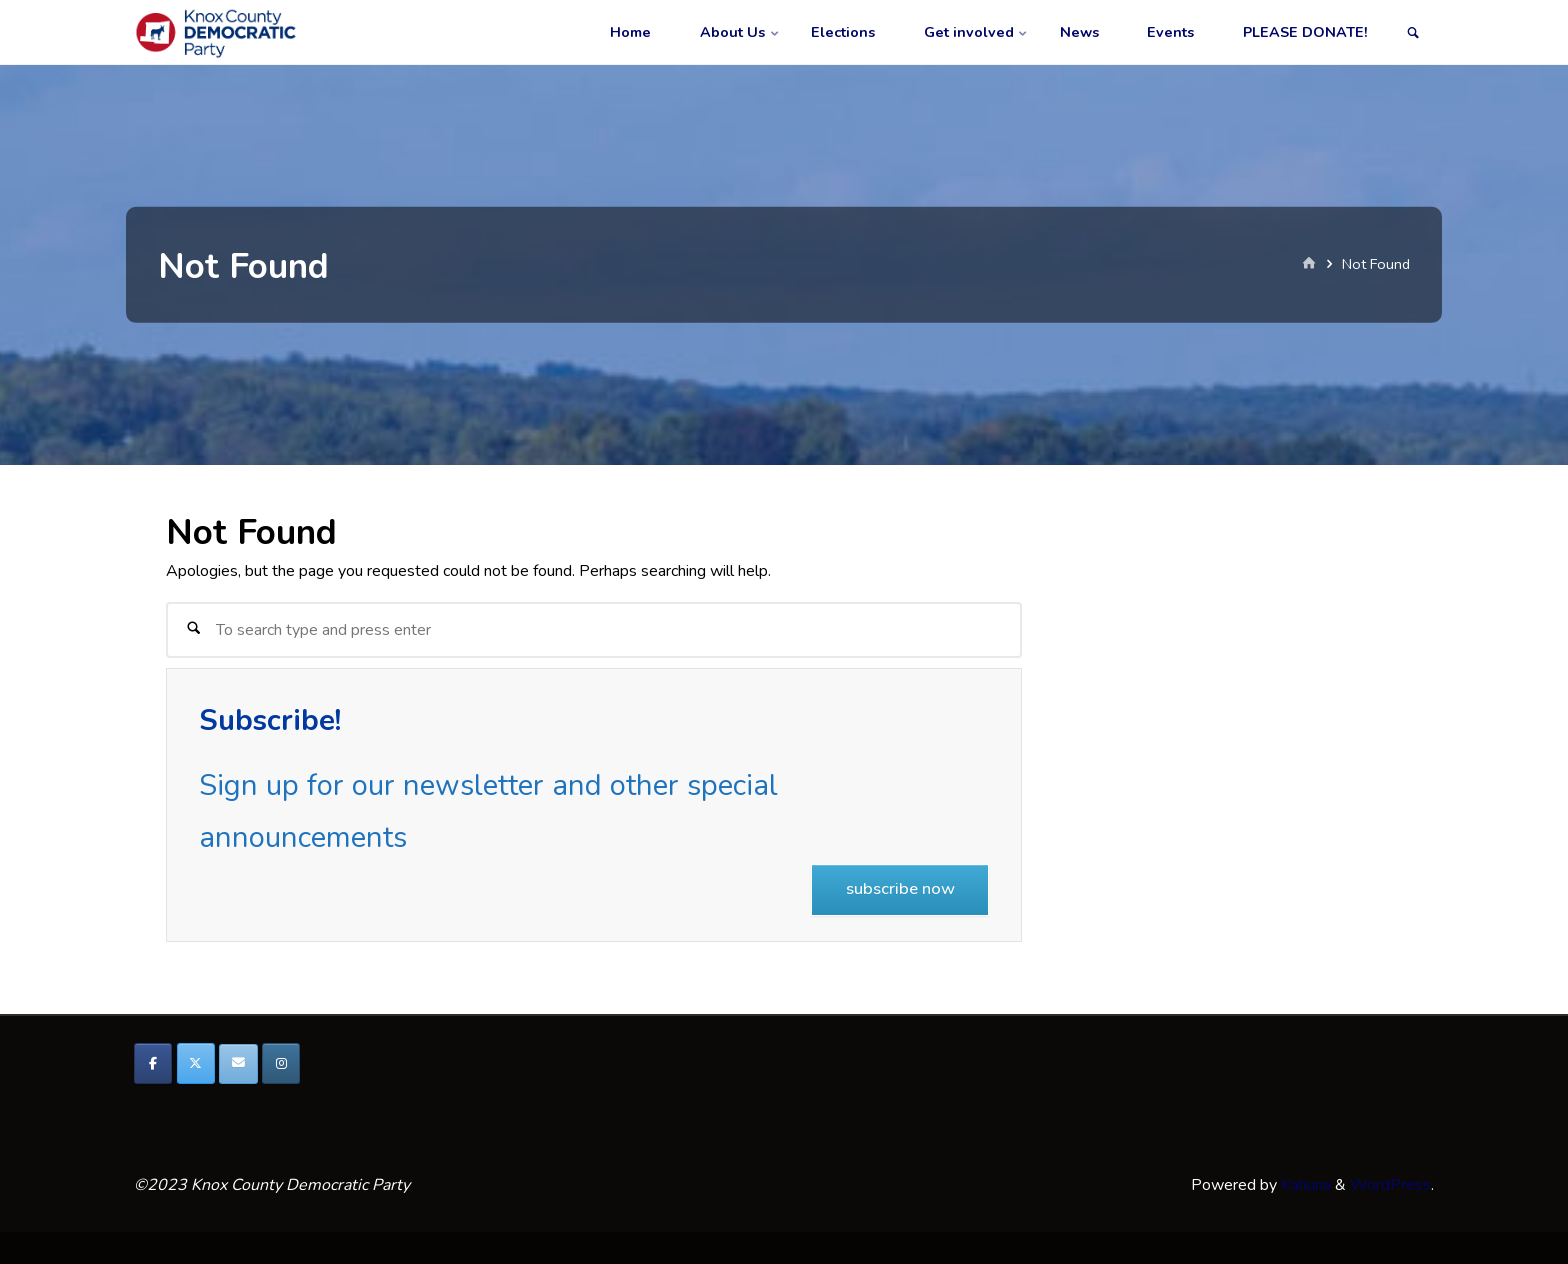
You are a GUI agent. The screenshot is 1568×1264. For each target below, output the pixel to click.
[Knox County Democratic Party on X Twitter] (196, 1063)
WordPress (1390, 1185)
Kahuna (1304, 1185)
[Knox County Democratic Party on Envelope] (238, 1064)
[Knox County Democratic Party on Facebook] (153, 1063)
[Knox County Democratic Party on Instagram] (281, 1063)
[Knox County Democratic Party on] (324, 1064)
